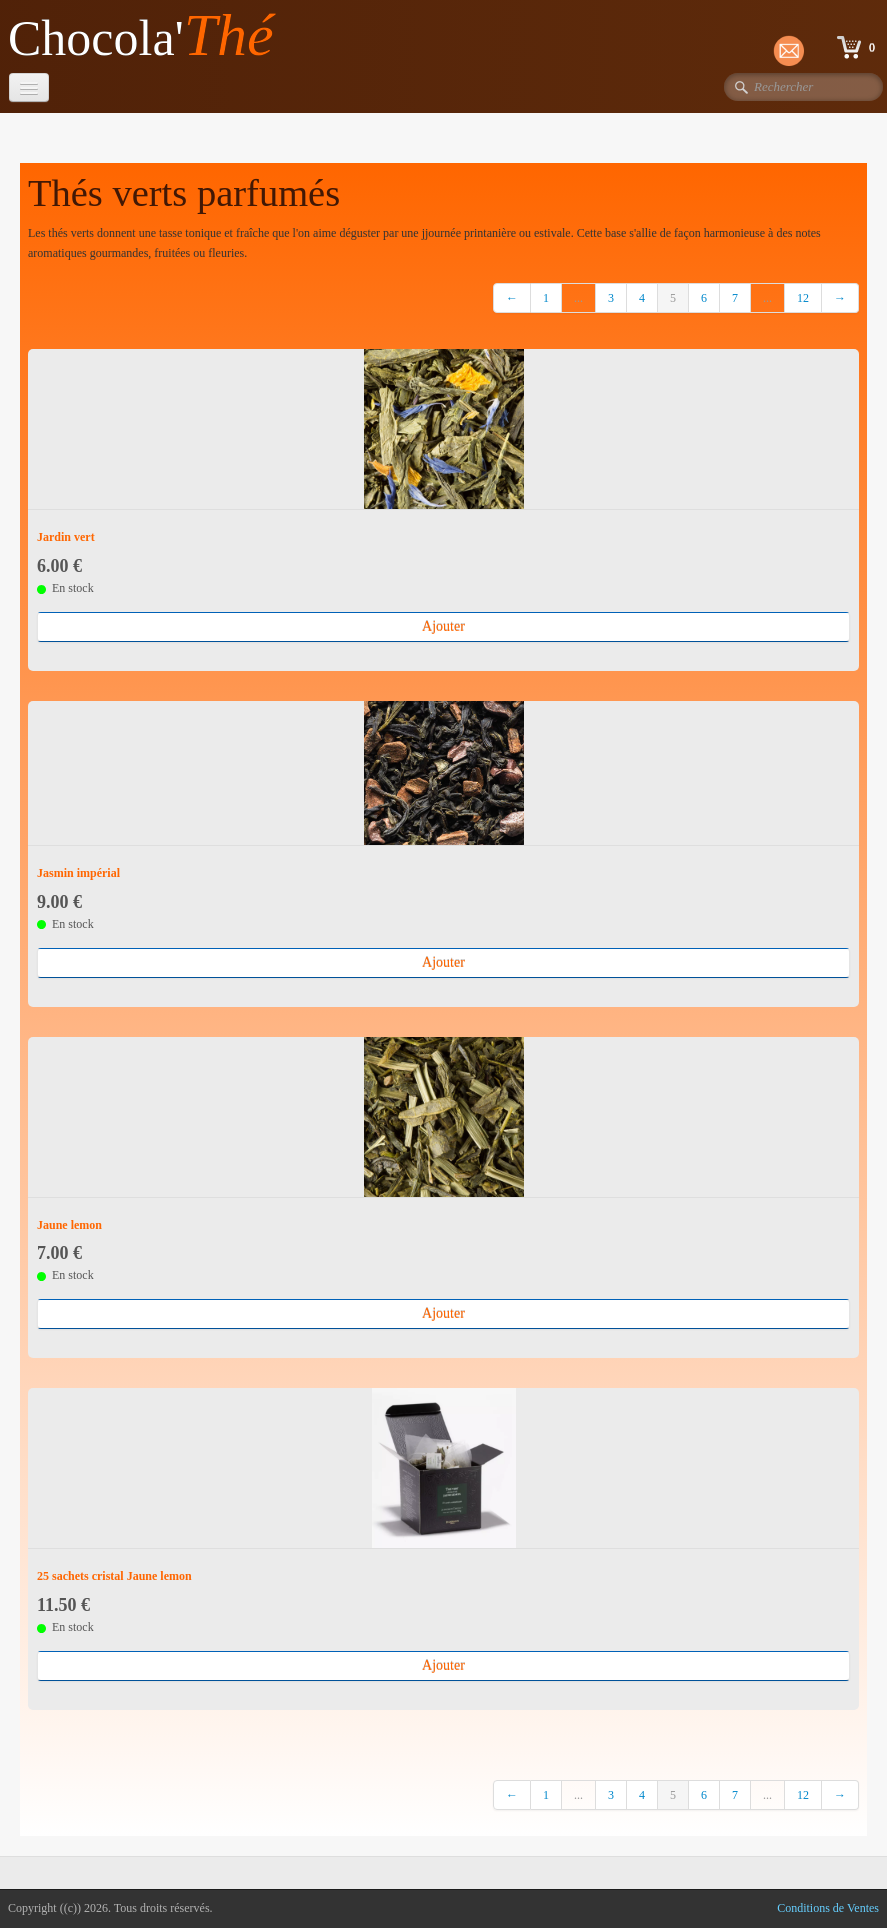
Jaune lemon (69, 1225)
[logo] (148, 36)
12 (803, 298)
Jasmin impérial (78, 873)
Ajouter (443, 626)
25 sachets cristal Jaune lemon (114, 1576)
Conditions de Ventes (828, 1908)
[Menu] (29, 87)
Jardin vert (66, 537)
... (578, 298)
